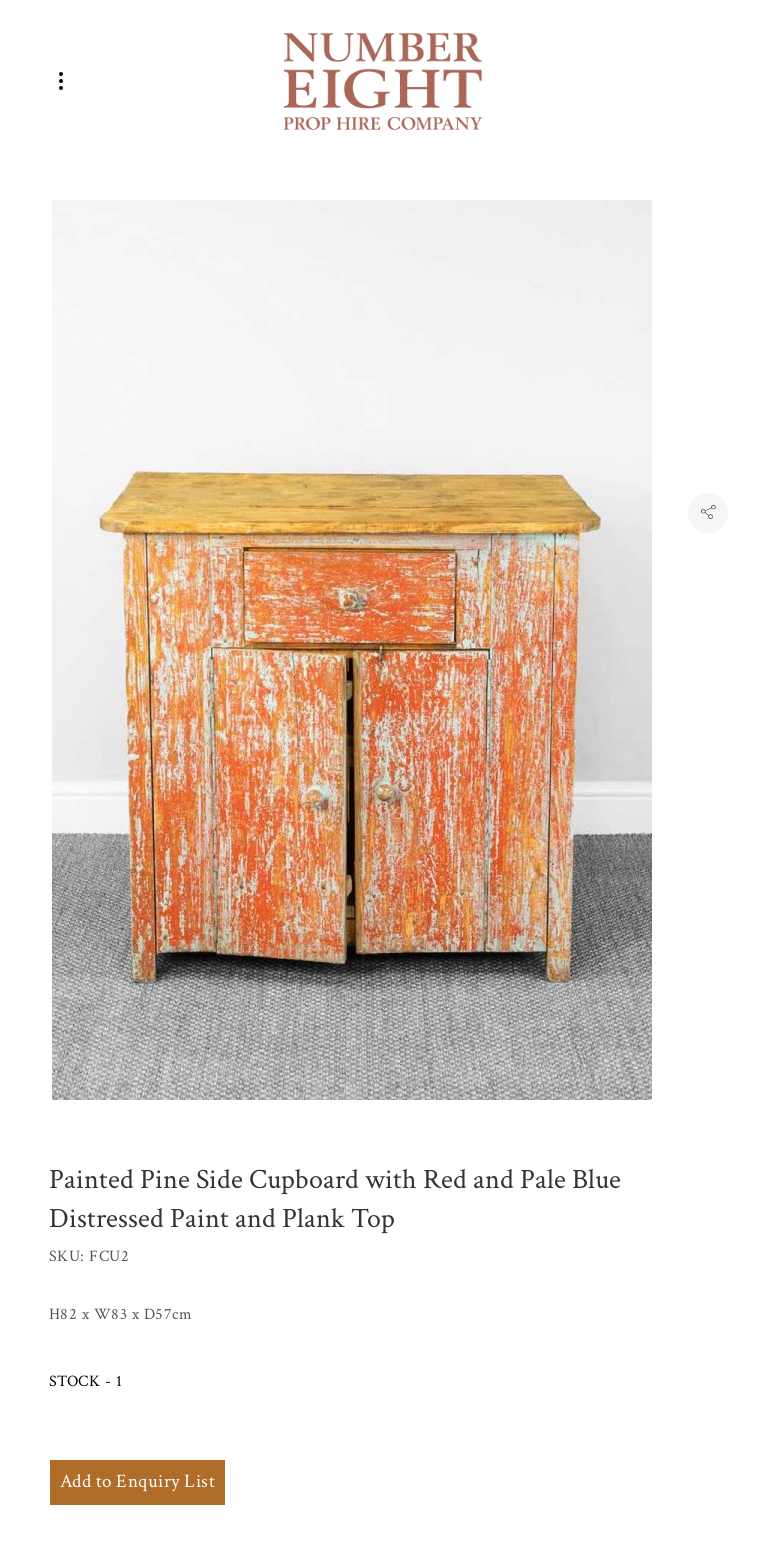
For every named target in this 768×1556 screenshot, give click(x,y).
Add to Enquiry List (137, 1481)
